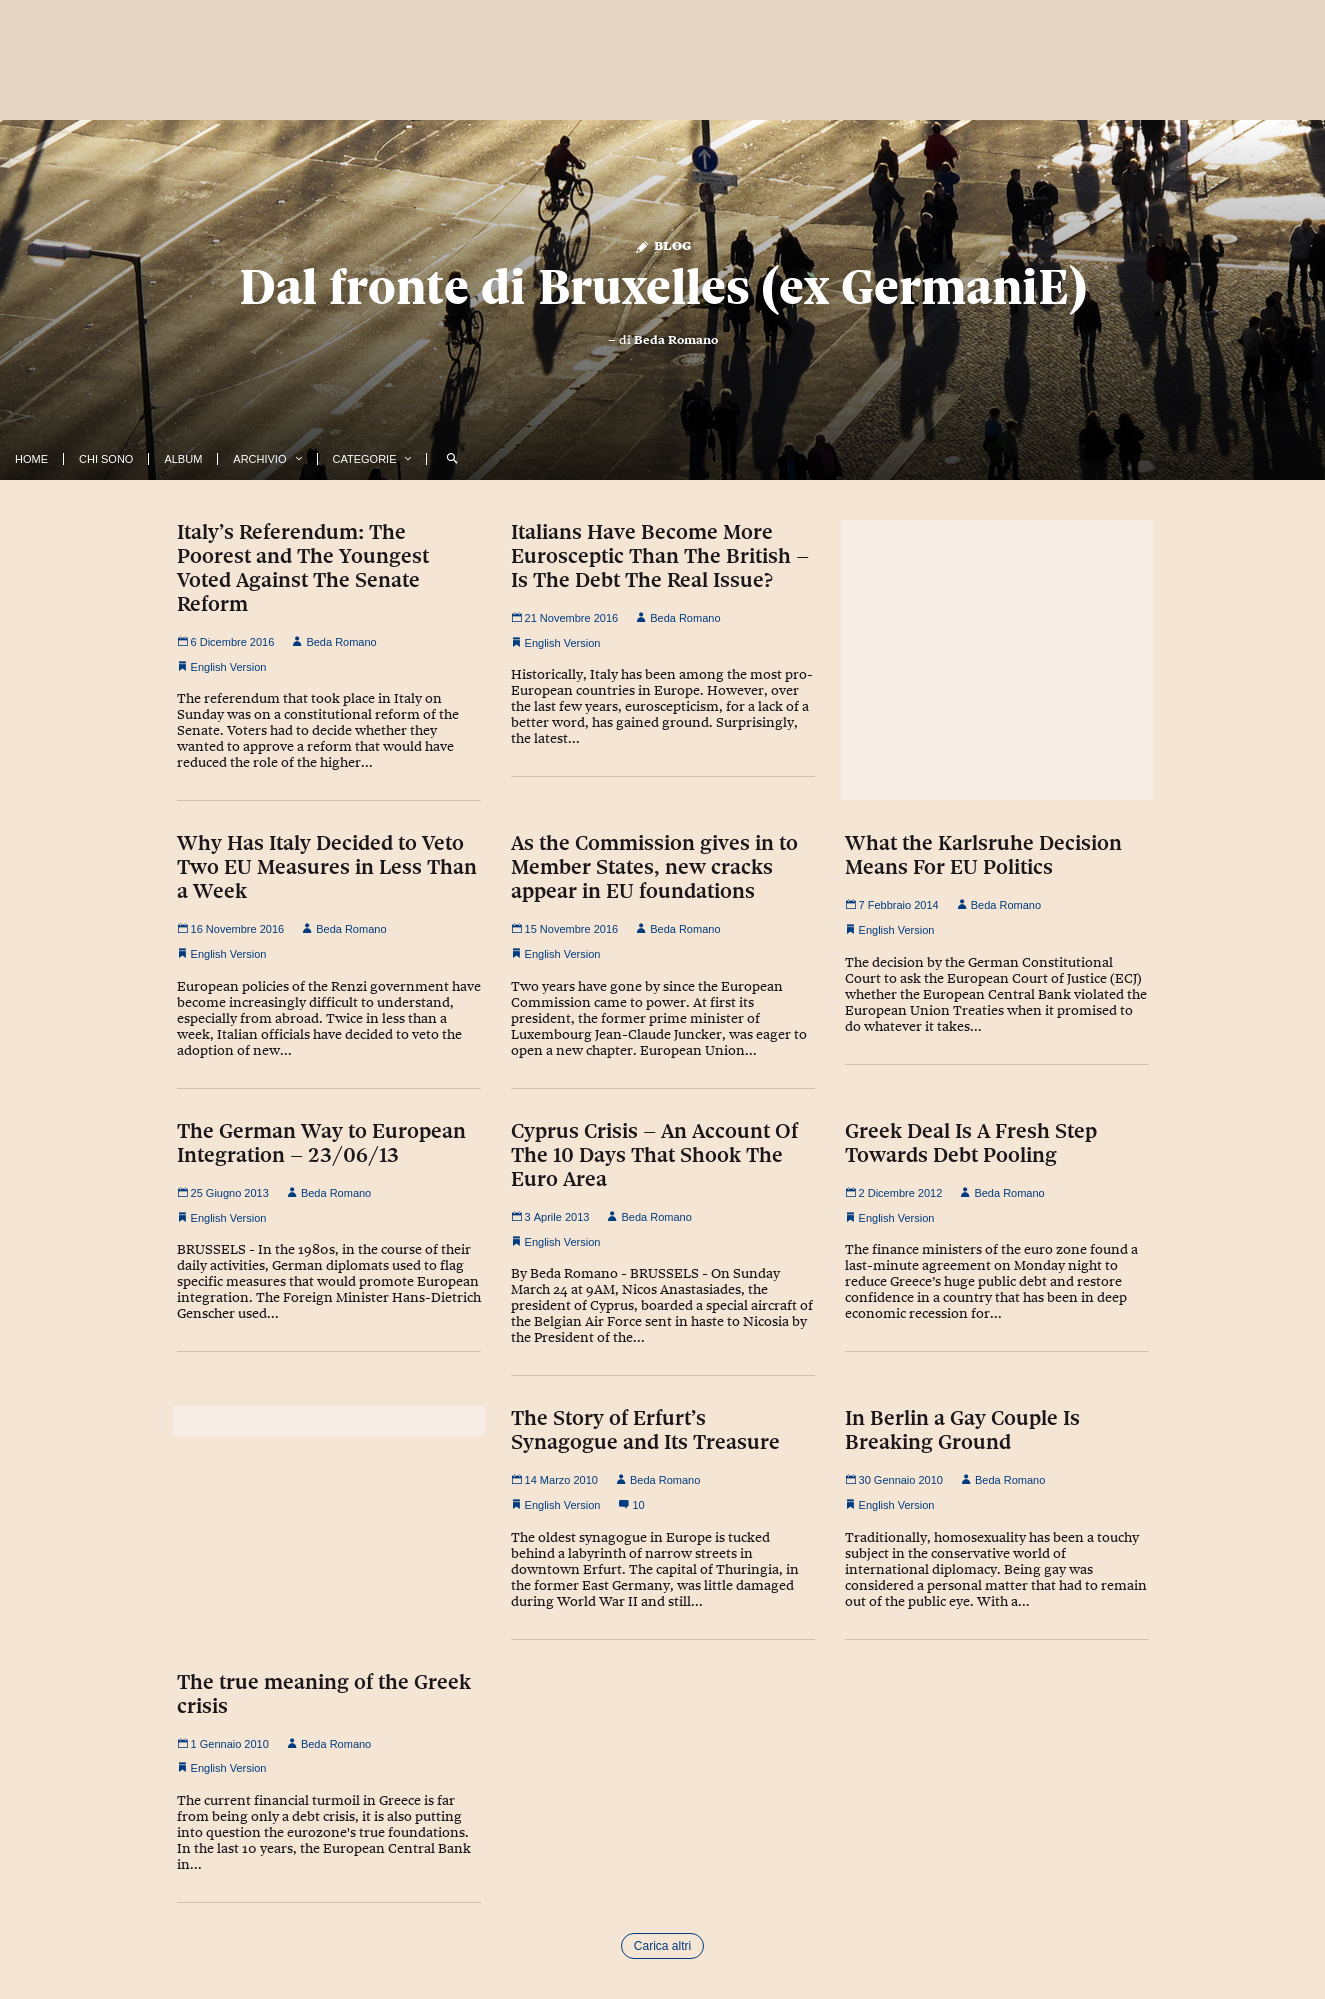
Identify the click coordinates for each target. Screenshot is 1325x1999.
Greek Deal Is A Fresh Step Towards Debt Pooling (971, 1143)
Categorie (365, 459)
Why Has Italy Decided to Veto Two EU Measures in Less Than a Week (327, 867)
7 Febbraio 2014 (892, 905)
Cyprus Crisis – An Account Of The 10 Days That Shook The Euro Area (654, 1155)
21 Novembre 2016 (565, 618)
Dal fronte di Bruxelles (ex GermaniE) (663, 287)
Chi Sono (106, 459)
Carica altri (662, 1946)
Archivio (259, 459)
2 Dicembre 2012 (894, 1193)
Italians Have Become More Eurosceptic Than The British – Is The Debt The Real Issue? (660, 556)
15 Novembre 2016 (565, 929)
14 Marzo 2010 (554, 1480)
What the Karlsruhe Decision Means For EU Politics (983, 855)
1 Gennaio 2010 (223, 1744)
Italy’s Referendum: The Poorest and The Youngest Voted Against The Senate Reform (303, 568)
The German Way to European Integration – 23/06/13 (321, 1143)
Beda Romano (676, 340)
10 (631, 1505)
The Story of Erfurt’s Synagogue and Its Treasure (645, 1430)
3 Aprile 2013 (550, 1217)
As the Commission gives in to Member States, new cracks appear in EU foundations (654, 867)
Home (31, 459)
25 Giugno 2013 (223, 1193)
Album (183, 459)
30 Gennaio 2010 (894, 1480)
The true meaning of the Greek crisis (324, 1694)
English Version (229, 667)
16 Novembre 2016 (231, 929)
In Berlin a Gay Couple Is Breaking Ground (962, 1430)
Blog (662, 244)
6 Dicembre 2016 (226, 642)
